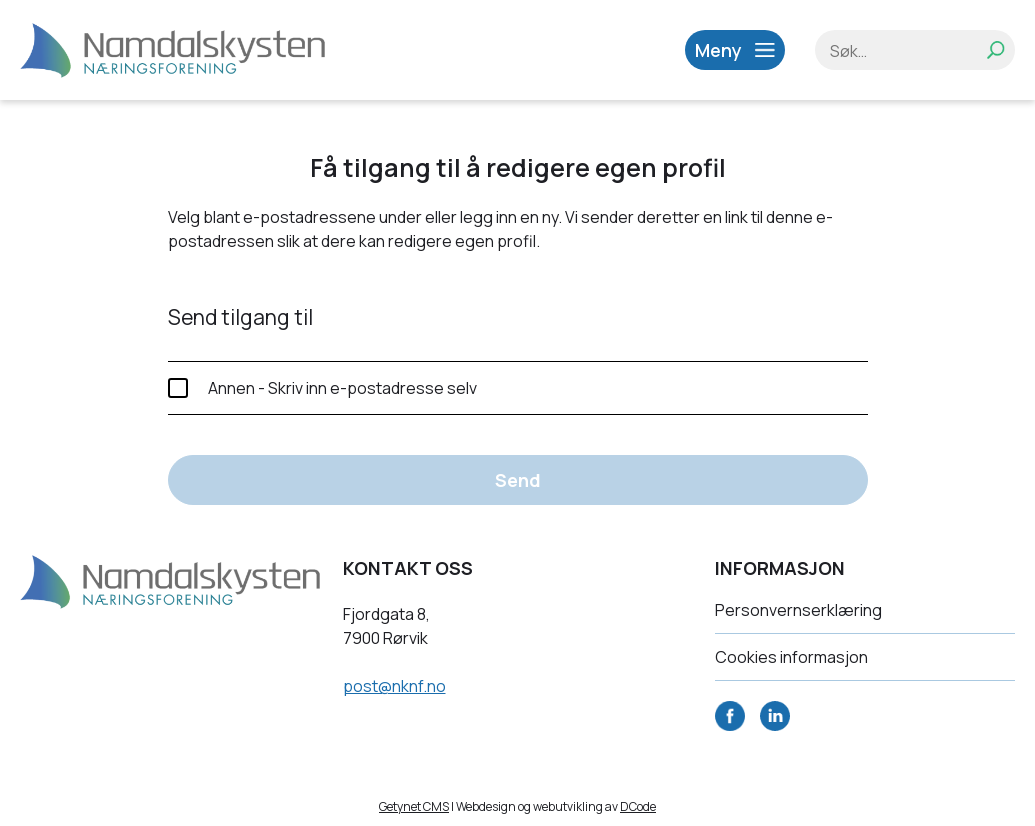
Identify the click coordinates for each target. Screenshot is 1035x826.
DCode (638, 806)
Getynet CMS (414, 806)
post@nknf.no (394, 686)
